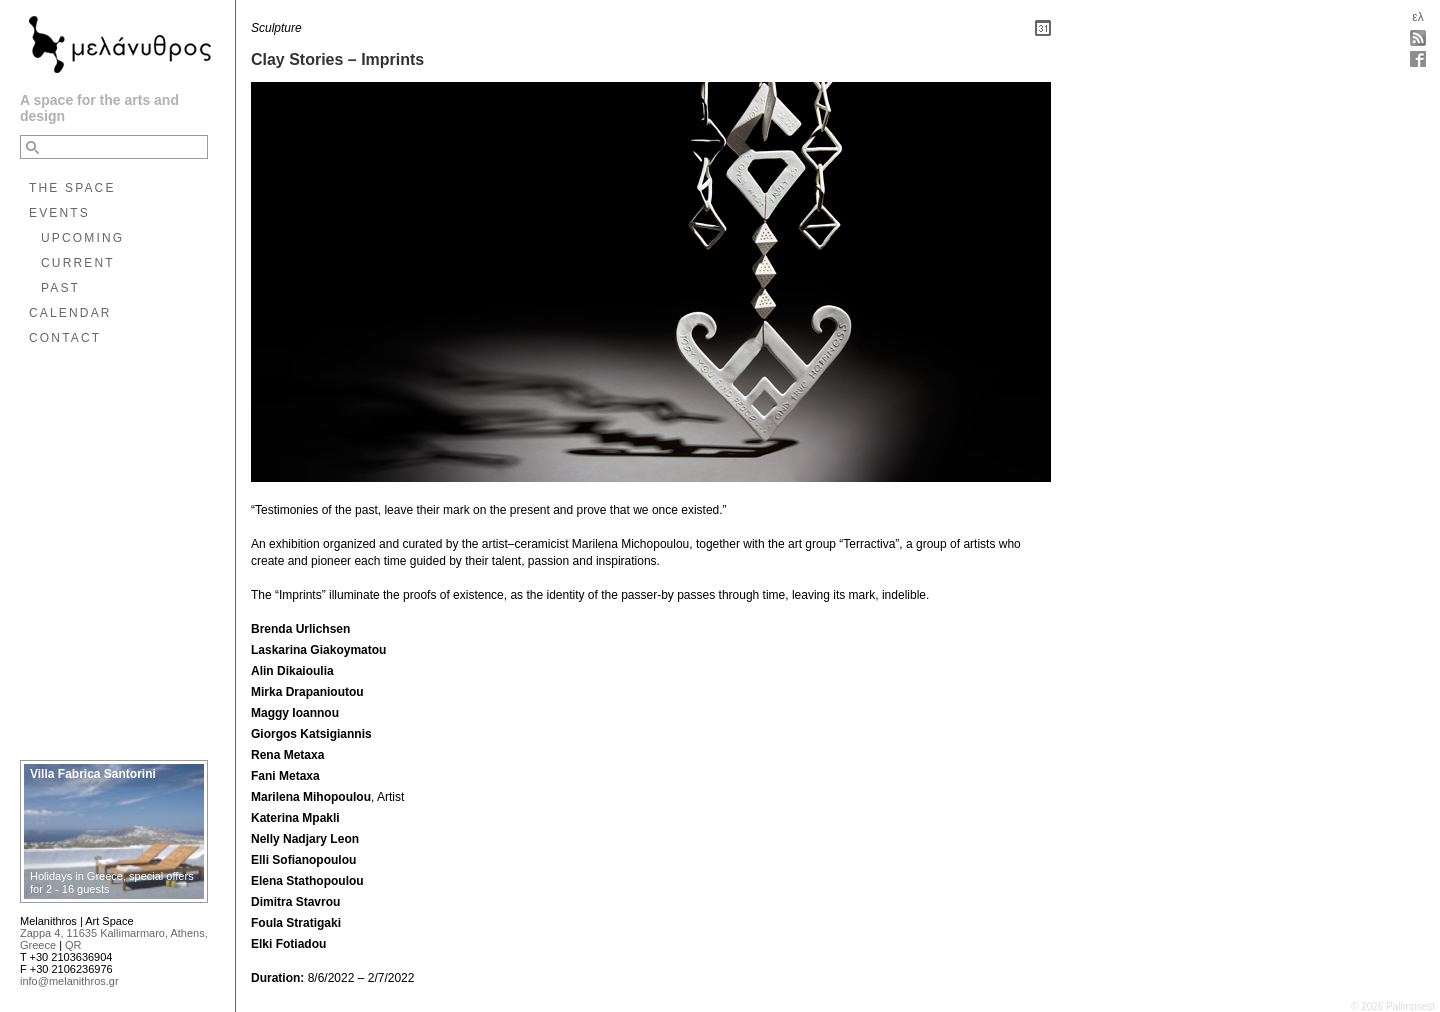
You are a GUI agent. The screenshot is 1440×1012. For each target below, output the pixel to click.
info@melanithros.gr (69, 981)
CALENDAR (70, 313)
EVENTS (59, 213)
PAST (60, 288)
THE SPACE (72, 188)
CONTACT (65, 338)
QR (73, 945)
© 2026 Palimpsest (1393, 1006)
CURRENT (78, 263)
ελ (1417, 17)
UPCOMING (82, 238)
